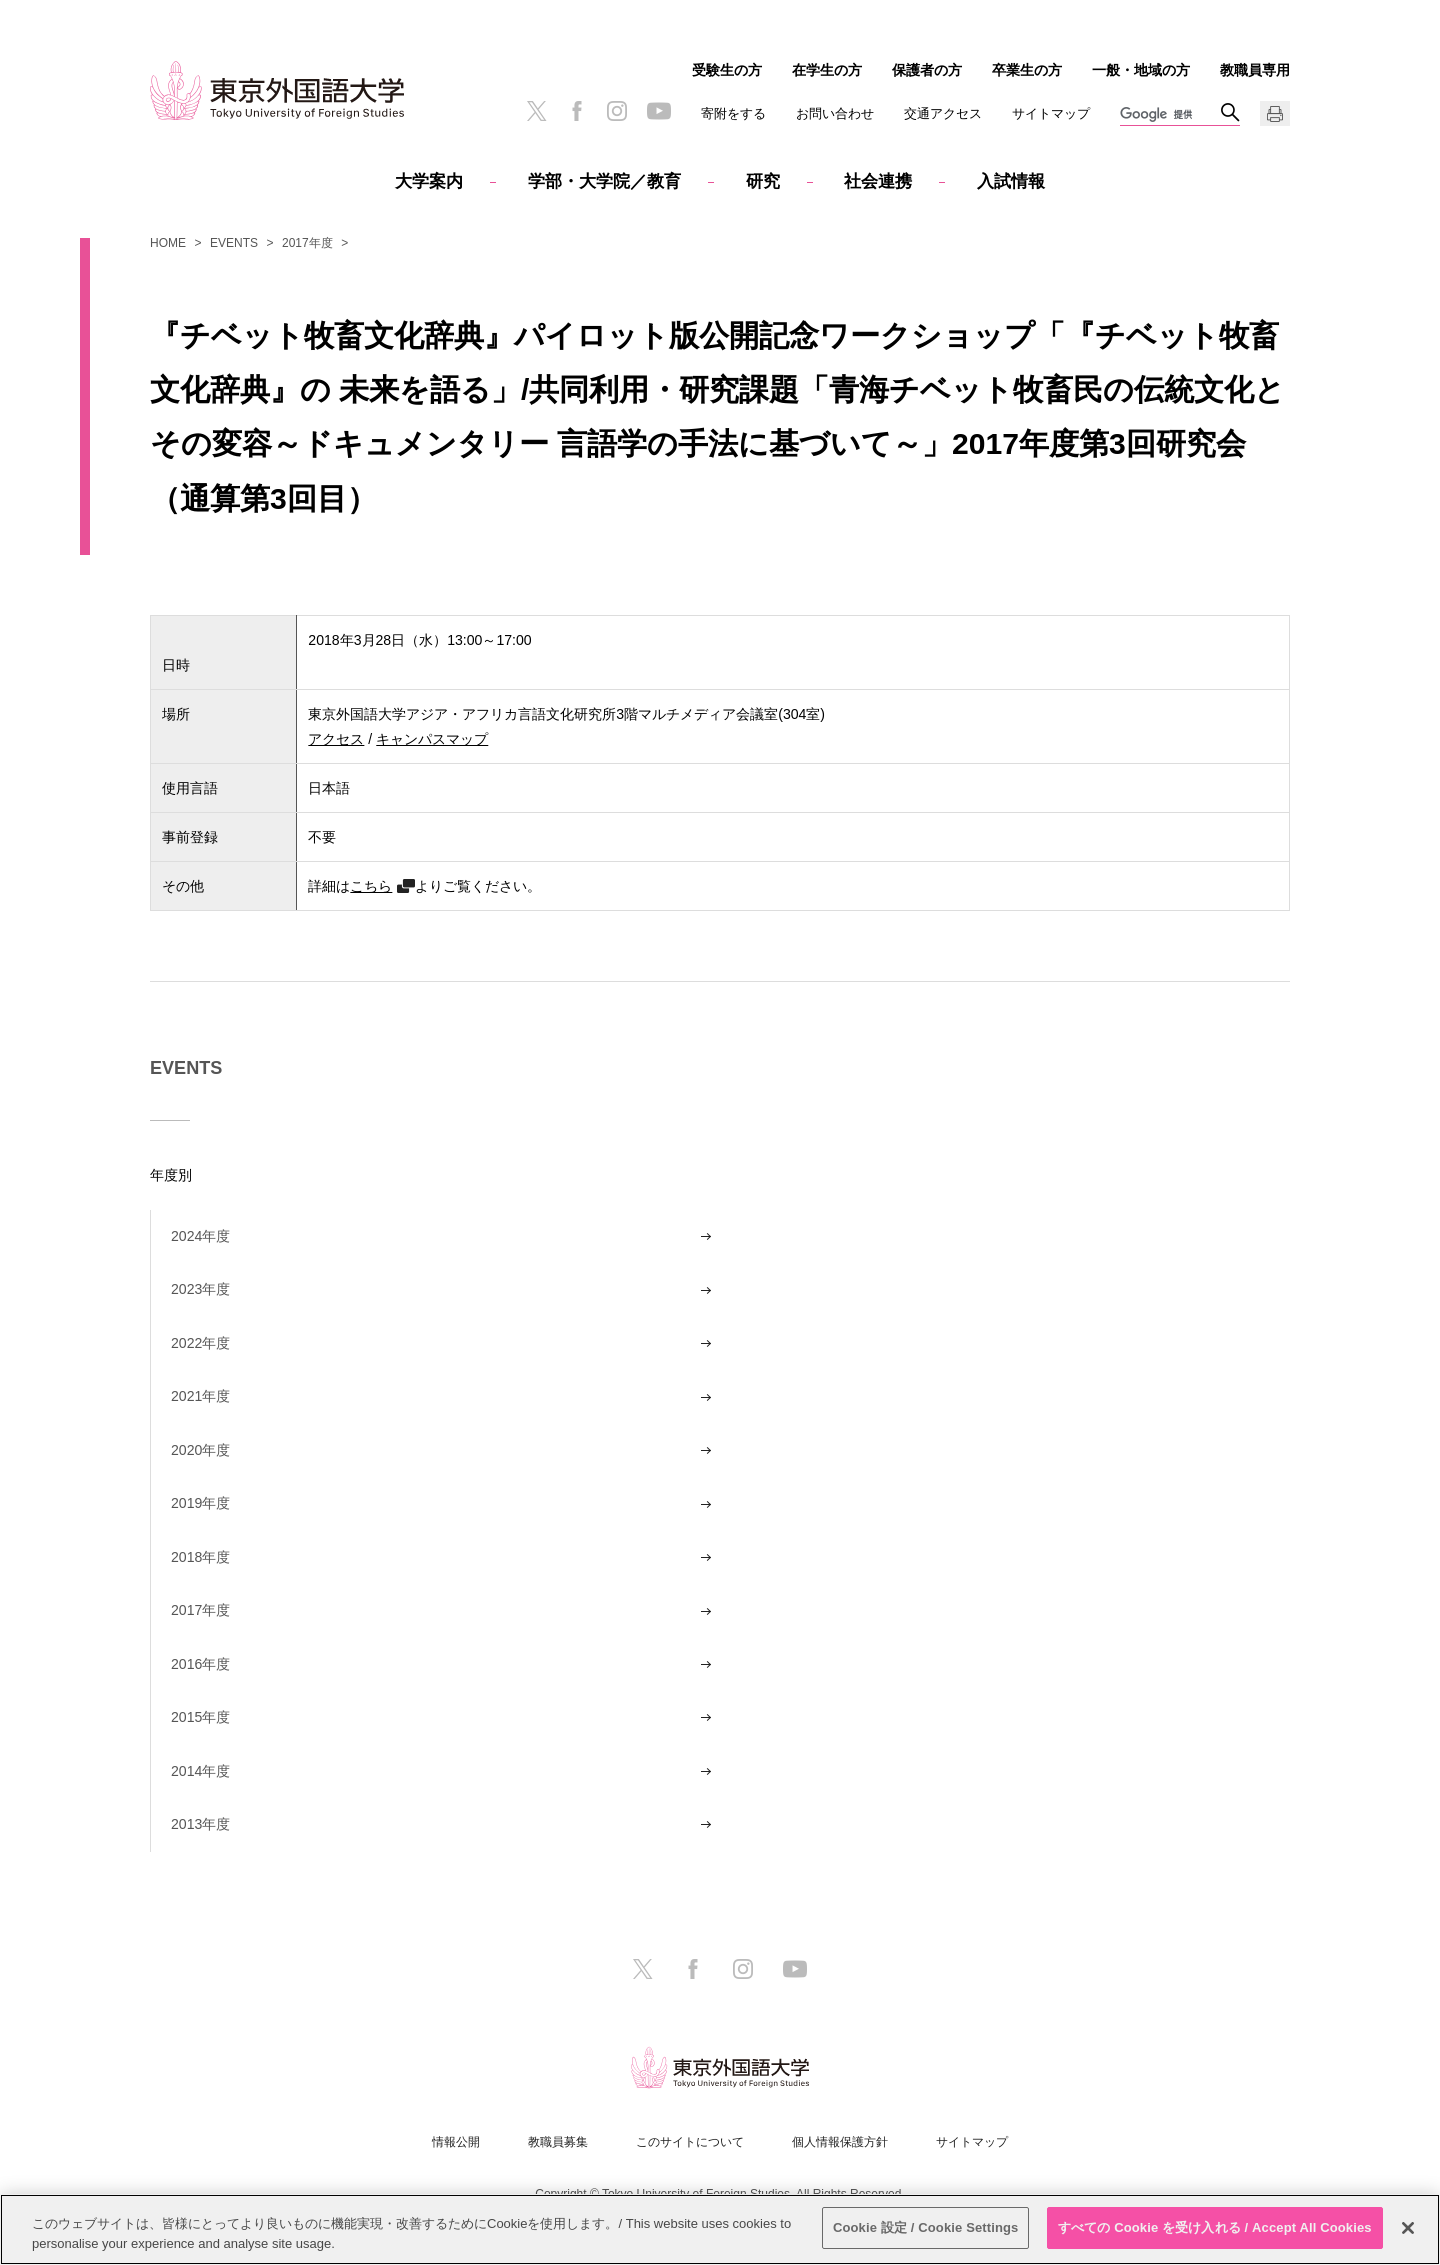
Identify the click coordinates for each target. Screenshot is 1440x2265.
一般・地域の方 (1141, 70)
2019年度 (200, 1503)
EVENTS (234, 243)
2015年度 (200, 1717)
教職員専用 (1255, 70)
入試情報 (1011, 181)
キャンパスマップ (432, 738)
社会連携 (878, 181)
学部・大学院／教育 (604, 181)
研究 (763, 181)
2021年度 (200, 1396)
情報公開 (456, 2142)
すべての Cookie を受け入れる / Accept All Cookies (1215, 2227)
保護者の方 (927, 70)
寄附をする (733, 113)
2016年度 (200, 1664)
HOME (168, 243)
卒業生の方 (1027, 70)
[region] (720, 2229)
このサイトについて (690, 2142)
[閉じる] (1408, 2228)
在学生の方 (827, 70)
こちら (371, 885)
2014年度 (200, 1771)
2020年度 (200, 1450)
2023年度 (200, 1289)
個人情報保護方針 (840, 2142)
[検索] (1170, 115)
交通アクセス (943, 113)
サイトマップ (1051, 113)
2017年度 (307, 243)
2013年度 (200, 1824)
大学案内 (429, 181)
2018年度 (200, 1557)
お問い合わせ (835, 113)
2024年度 (200, 1236)
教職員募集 (558, 2142)
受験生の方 (727, 70)
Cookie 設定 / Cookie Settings (926, 2227)
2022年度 (200, 1343)
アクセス (336, 738)
